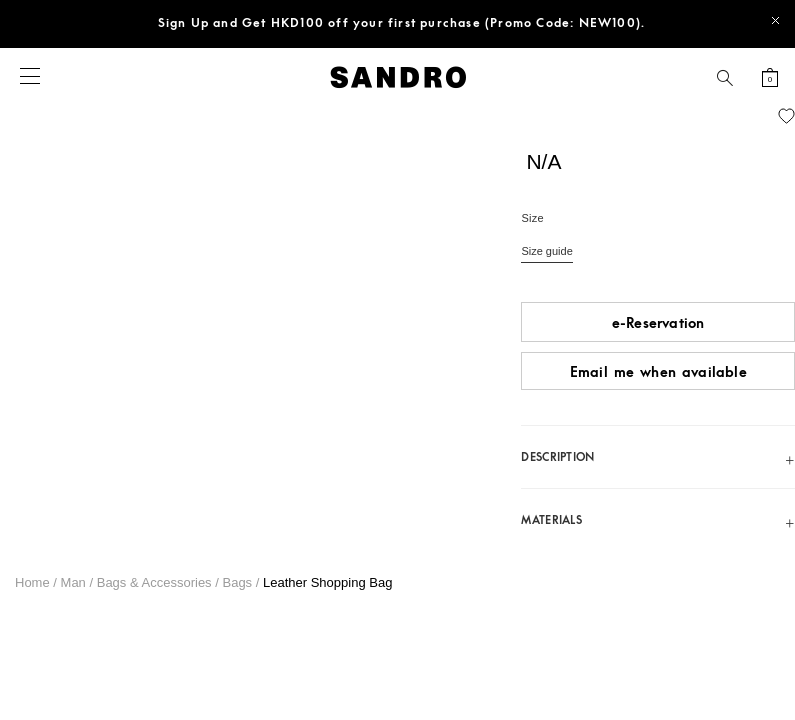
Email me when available (658, 372)
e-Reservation (658, 323)
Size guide (546, 251)
